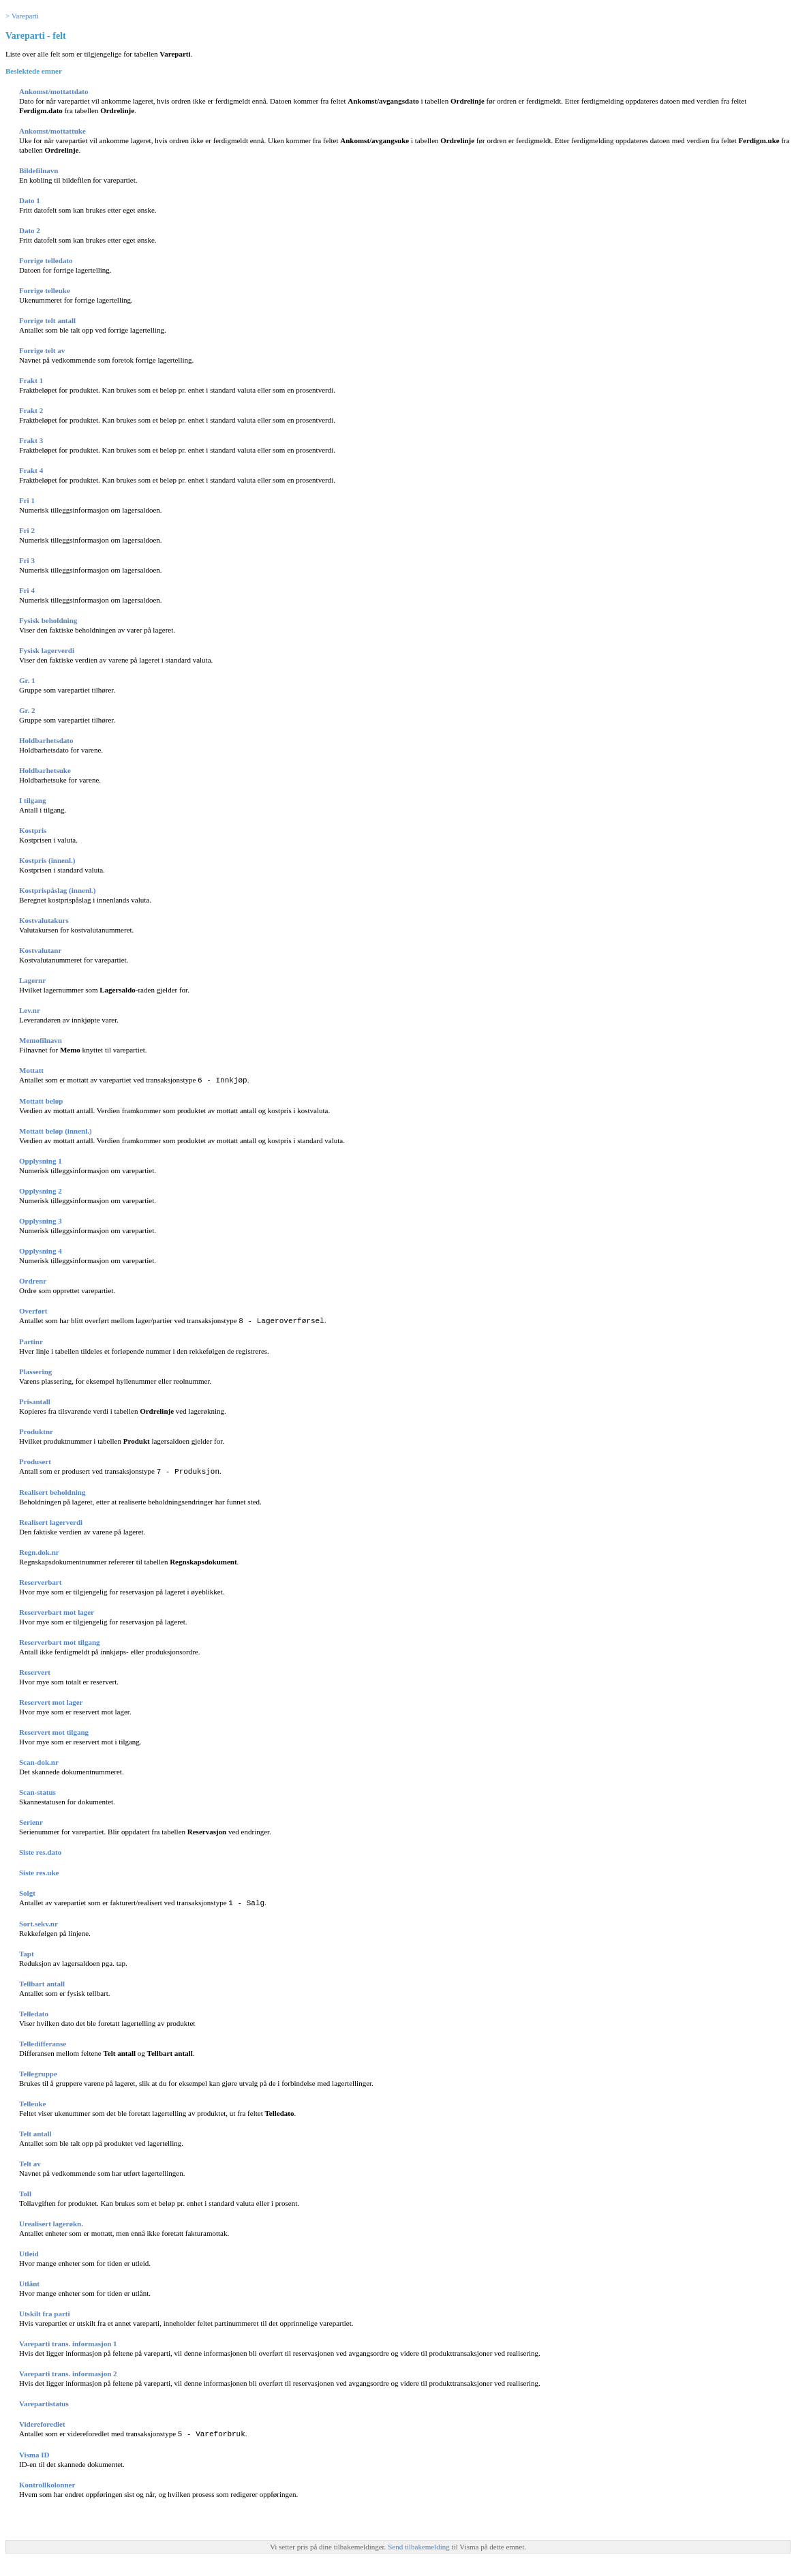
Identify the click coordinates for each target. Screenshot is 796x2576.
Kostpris (32, 830)
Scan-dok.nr (39, 1760)
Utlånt (29, 2281)
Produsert (35, 1460)
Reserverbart (40, 1580)
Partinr (31, 1340)
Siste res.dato (40, 1850)
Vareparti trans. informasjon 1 (68, 2341)
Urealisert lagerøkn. (51, 2221)
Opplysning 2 (40, 1190)
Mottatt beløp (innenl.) (55, 1130)
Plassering (35, 1370)
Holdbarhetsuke (45, 770)
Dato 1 (29, 200)
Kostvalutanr (40, 950)
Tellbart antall (42, 1981)
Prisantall (34, 1400)
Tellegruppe (38, 2071)
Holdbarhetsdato (46, 740)
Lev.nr (29, 1010)
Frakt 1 (31, 380)
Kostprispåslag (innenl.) (57, 890)
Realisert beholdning (52, 1490)
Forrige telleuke (44, 290)
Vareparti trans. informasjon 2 (68, 2371)
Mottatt (31, 1070)
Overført (33, 1310)
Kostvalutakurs (44, 920)
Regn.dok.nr (39, 1550)
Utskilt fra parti (44, 2311)
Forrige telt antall (47, 320)
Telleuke (32, 2101)
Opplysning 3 (40, 1220)
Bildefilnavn (38, 170)
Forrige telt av (42, 350)
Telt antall (35, 2131)
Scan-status (37, 1790)
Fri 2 (27, 530)
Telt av (30, 2161)
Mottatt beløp (41, 1100)
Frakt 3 (31, 440)
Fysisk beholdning (48, 620)
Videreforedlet (42, 2421)
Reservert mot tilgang (54, 1730)
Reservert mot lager (50, 1700)
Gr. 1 (27, 680)
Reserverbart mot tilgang (59, 1640)
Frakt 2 (31, 410)
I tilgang (32, 800)
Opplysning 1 (40, 1160)
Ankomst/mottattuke (52, 131)
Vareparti (25, 16)
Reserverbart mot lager (56, 1610)
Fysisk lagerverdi (46, 650)
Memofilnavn (40, 1040)
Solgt (27, 1891)
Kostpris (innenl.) (47, 860)
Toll (25, 2191)
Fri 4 (27, 590)
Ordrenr (32, 1280)
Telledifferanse (42, 2041)
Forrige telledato (46, 260)
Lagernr (32, 980)
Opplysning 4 (40, 1250)
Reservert (34, 1670)
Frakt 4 (31, 470)
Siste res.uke (39, 1870)
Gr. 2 (27, 710)
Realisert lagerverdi (50, 1520)
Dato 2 (29, 230)
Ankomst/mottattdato (53, 91)
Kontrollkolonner (47, 2481)
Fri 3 (27, 560)
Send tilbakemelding (419, 2543)
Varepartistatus (44, 2401)
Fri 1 (27, 500)
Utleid (29, 2251)
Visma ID (34, 2451)
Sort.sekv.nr (38, 1921)
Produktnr (36, 1430)
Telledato (33, 2011)
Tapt (26, 1951)
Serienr (31, 1820)
